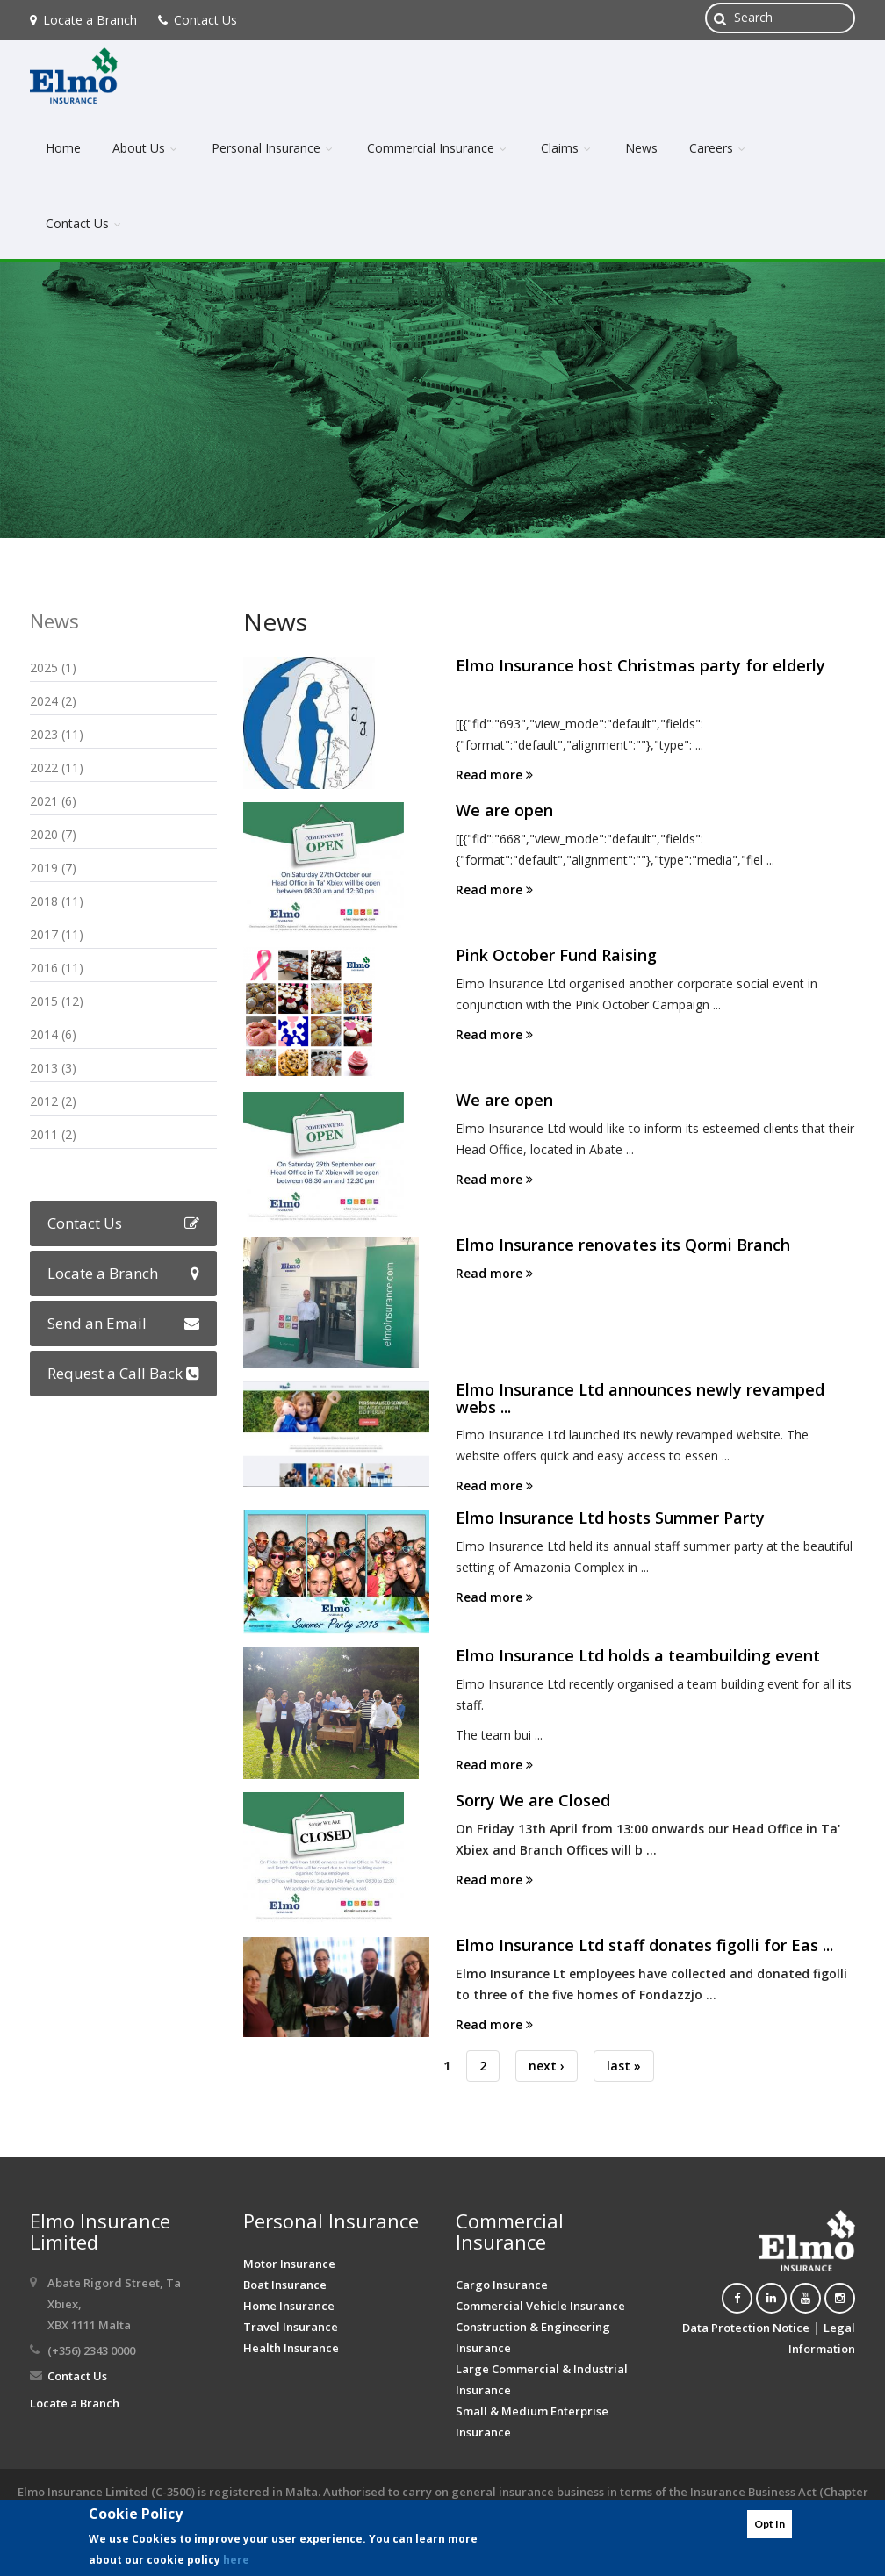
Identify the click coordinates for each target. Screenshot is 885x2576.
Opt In (769, 2523)
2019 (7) (53, 867)
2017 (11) (56, 934)
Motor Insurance (289, 2263)
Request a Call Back (123, 1373)
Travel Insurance (290, 2327)
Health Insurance (291, 2348)
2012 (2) (53, 1101)
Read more (494, 774)
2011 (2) (53, 1134)
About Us (146, 148)
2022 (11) (56, 767)
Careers (718, 148)
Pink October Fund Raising (556, 954)
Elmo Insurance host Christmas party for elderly (640, 665)
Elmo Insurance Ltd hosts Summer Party (610, 1517)
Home (63, 148)
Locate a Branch (83, 19)
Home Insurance (289, 2306)
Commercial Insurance (438, 148)
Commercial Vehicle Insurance (540, 2306)
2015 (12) (56, 1001)
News (641, 148)
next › (547, 2065)
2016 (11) (56, 967)
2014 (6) (53, 1034)
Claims (567, 148)
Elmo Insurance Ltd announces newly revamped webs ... (640, 1398)
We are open (504, 810)
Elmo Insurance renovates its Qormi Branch (623, 1244)
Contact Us (197, 19)
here (236, 2559)
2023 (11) (56, 734)
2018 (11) (56, 901)
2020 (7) (53, 834)
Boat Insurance (285, 2285)
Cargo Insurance (502, 2285)
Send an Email (123, 1323)
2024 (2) (53, 700)
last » (624, 2065)
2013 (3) (53, 1067)
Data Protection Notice (745, 2328)
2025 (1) (53, 667)
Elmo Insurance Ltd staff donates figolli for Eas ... (644, 1944)
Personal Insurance (273, 148)
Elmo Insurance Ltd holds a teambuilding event (638, 1655)
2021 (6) (53, 801)
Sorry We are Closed (533, 1800)
